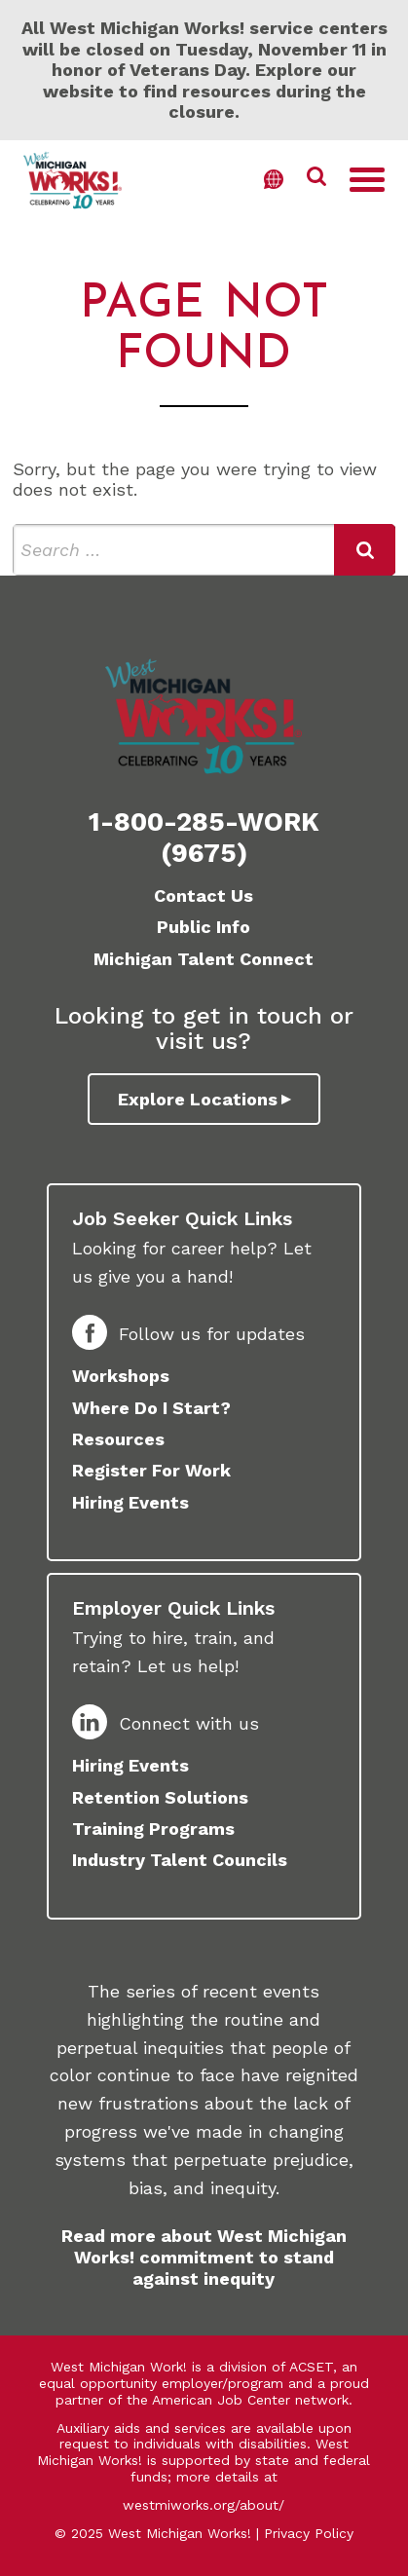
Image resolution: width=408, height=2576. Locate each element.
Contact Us (203, 895)
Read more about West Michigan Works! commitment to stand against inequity (204, 2256)
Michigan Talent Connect (203, 959)
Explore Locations (198, 1099)
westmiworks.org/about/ (203, 2505)
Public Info (203, 926)
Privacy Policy (308, 2533)
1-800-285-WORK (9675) (204, 837)
